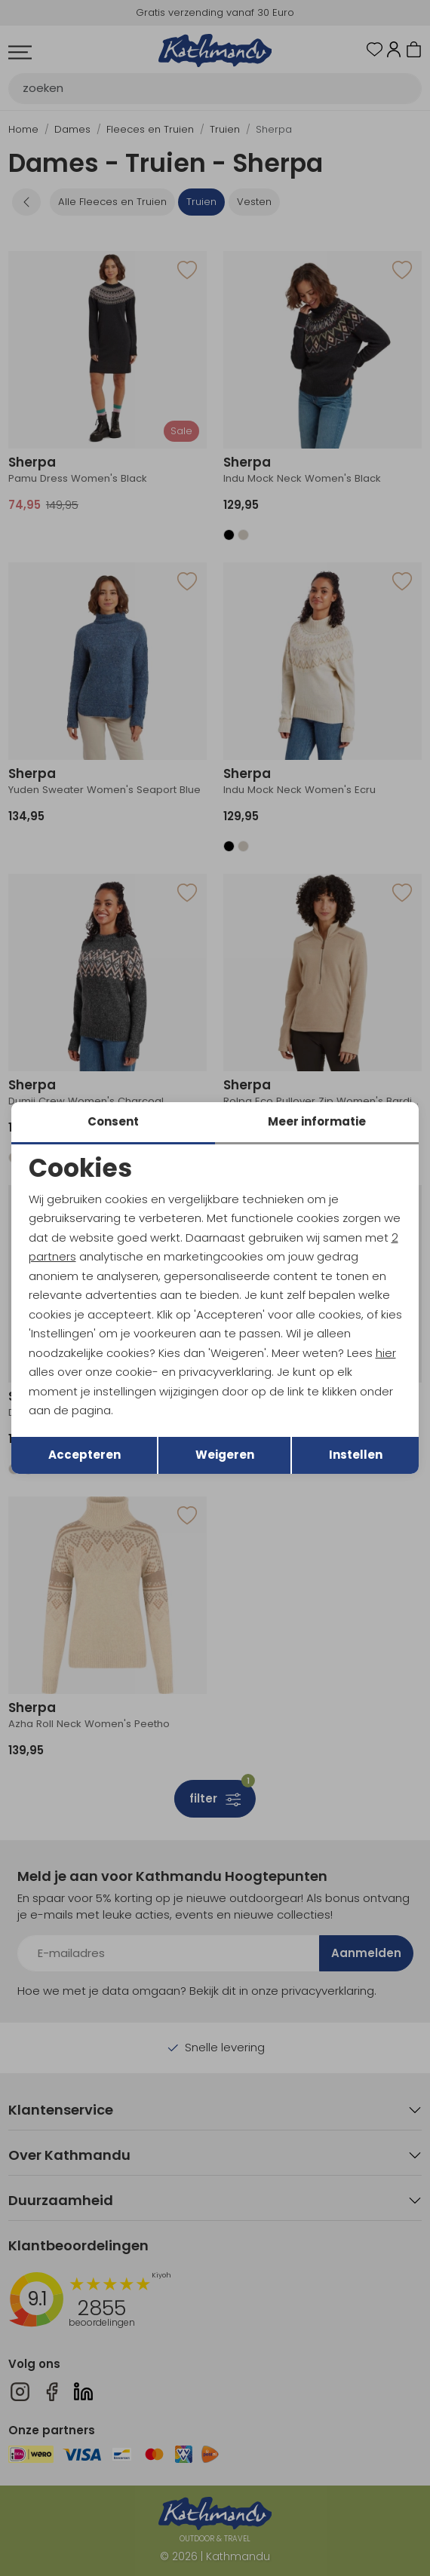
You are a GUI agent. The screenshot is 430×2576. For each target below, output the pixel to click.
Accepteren (84, 1455)
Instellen (355, 1455)
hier (386, 1353)
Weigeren (224, 1455)
